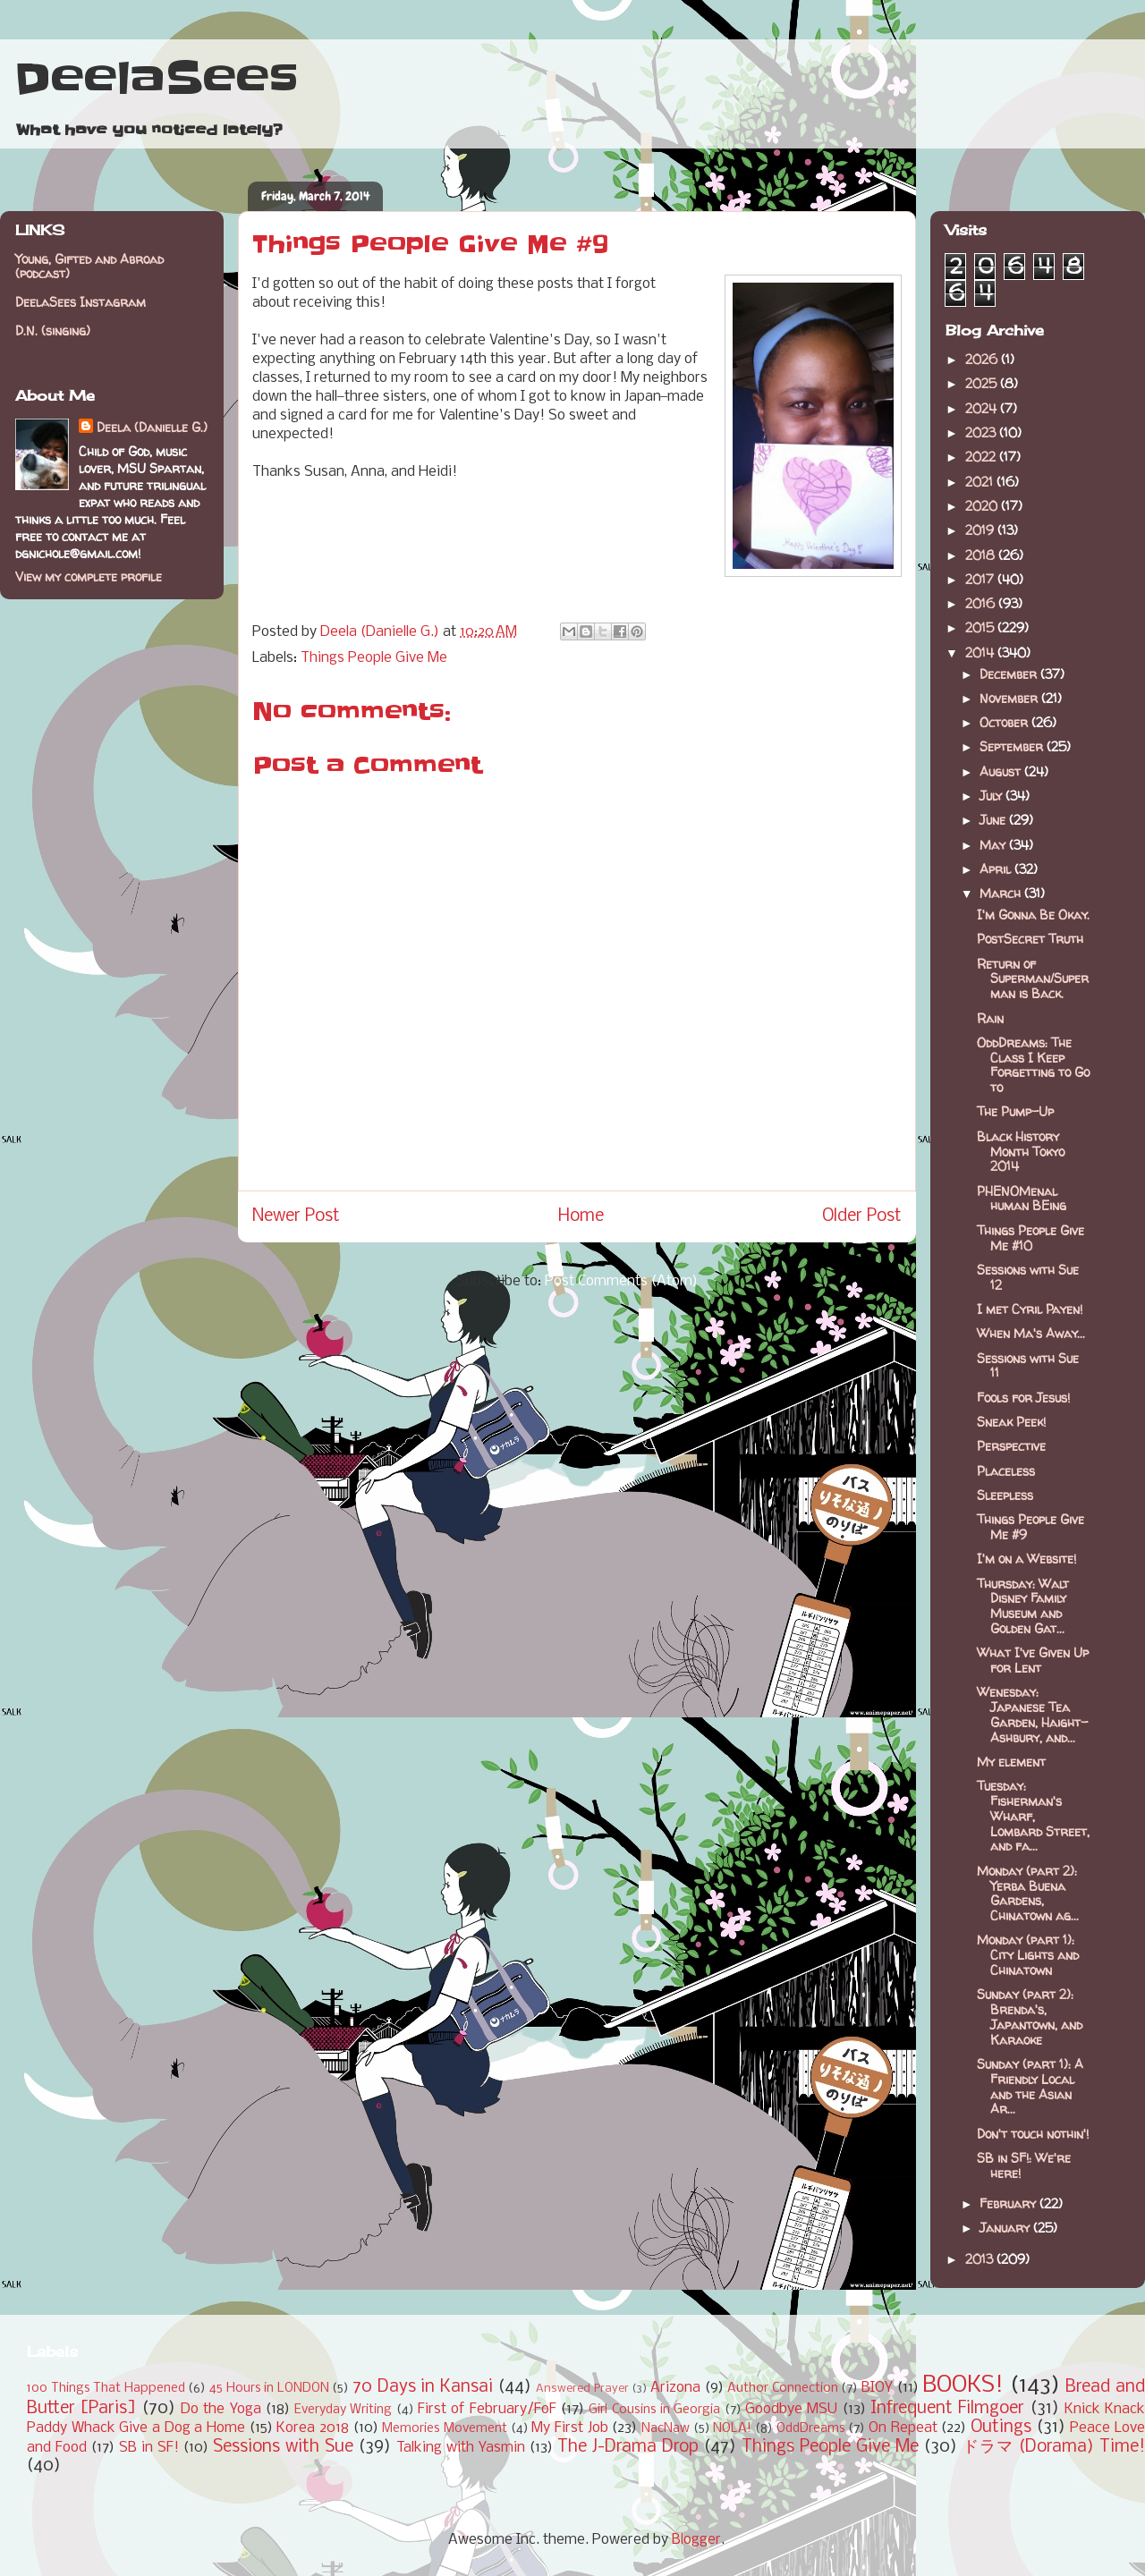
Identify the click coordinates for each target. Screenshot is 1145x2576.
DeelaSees (156, 78)
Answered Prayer (582, 2388)
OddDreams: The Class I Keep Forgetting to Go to (1033, 1065)
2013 (981, 2258)
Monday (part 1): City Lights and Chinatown (1028, 1955)
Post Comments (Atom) (621, 1281)
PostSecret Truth (1030, 938)
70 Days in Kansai (422, 2387)
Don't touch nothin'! (1033, 2133)
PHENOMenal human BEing (1021, 1198)
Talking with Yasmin (460, 2447)
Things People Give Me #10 (1030, 1238)
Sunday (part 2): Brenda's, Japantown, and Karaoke (1029, 2016)
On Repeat (903, 2428)
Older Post (862, 1216)
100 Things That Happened (106, 2388)
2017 (981, 579)
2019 (981, 529)
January (1006, 2227)
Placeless (1006, 1470)
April (997, 868)
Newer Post (296, 1216)
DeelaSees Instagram (80, 301)
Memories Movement (444, 2429)
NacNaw (665, 2429)
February (1009, 2203)
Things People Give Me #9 (1030, 1527)
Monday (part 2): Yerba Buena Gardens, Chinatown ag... (1028, 1893)
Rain (990, 1018)
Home (581, 1216)
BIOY (877, 2387)
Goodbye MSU (791, 2409)
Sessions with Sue (283, 2447)
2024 (982, 408)
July (992, 795)
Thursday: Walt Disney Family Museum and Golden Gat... (1023, 1606)
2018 (981, 555)
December (1010, 673)
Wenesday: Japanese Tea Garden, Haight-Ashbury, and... (1032, 1714)
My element (1011, 1761)
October (1005, 722)
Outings (1001, 2427)
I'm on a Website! (1026, 1558)
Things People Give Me (374, 657)
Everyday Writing (343, 2410)
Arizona (675, 2387)
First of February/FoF (487, 2409)
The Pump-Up (1015, 1111)
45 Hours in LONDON (269, 2388)
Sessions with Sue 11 (1028, 1366)
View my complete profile (88, 576)
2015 (981, 627)
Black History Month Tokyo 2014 (1020, 1151)
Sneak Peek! (1011, 1421)
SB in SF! (149, 2447)
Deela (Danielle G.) (152, 427)
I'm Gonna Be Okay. (1033, 914)
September (1013, 746)
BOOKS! (963, 2386)
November (1010, 698)
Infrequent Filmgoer (947, 2409)
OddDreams (810, 2429)
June (994, 819)
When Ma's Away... (1031, 1333)
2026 (983, 359)
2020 (983, 505)
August (1002, 771)
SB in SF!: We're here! (1024, 2165)
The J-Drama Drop (628, 2447)
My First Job (569, 2428)
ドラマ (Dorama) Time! (1054, 2447)
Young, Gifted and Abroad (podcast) (89, 266)
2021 (981, 481)
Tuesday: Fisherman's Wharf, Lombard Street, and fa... (1033, 1815)
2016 (981, 603)
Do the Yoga (221, 2409)
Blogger (696, 2539)
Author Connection (782, 2388)
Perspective (1011, 1445)
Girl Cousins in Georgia (654, 2410)
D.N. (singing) (52, 330)
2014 (981, 652)
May (994, 844)
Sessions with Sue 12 (1028, 1277)
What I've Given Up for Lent (1033, 1660)
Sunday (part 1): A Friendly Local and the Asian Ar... (1030, 2086)
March (1002, 893)
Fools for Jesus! (1023, 1397)
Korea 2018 (312, 2428)
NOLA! (732, 2429)
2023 (982, 432)
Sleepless (1005, 1495)
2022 (982, 456)
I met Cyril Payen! (1029, 1309)
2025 (982, 383)
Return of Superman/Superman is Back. (1033, 979)
